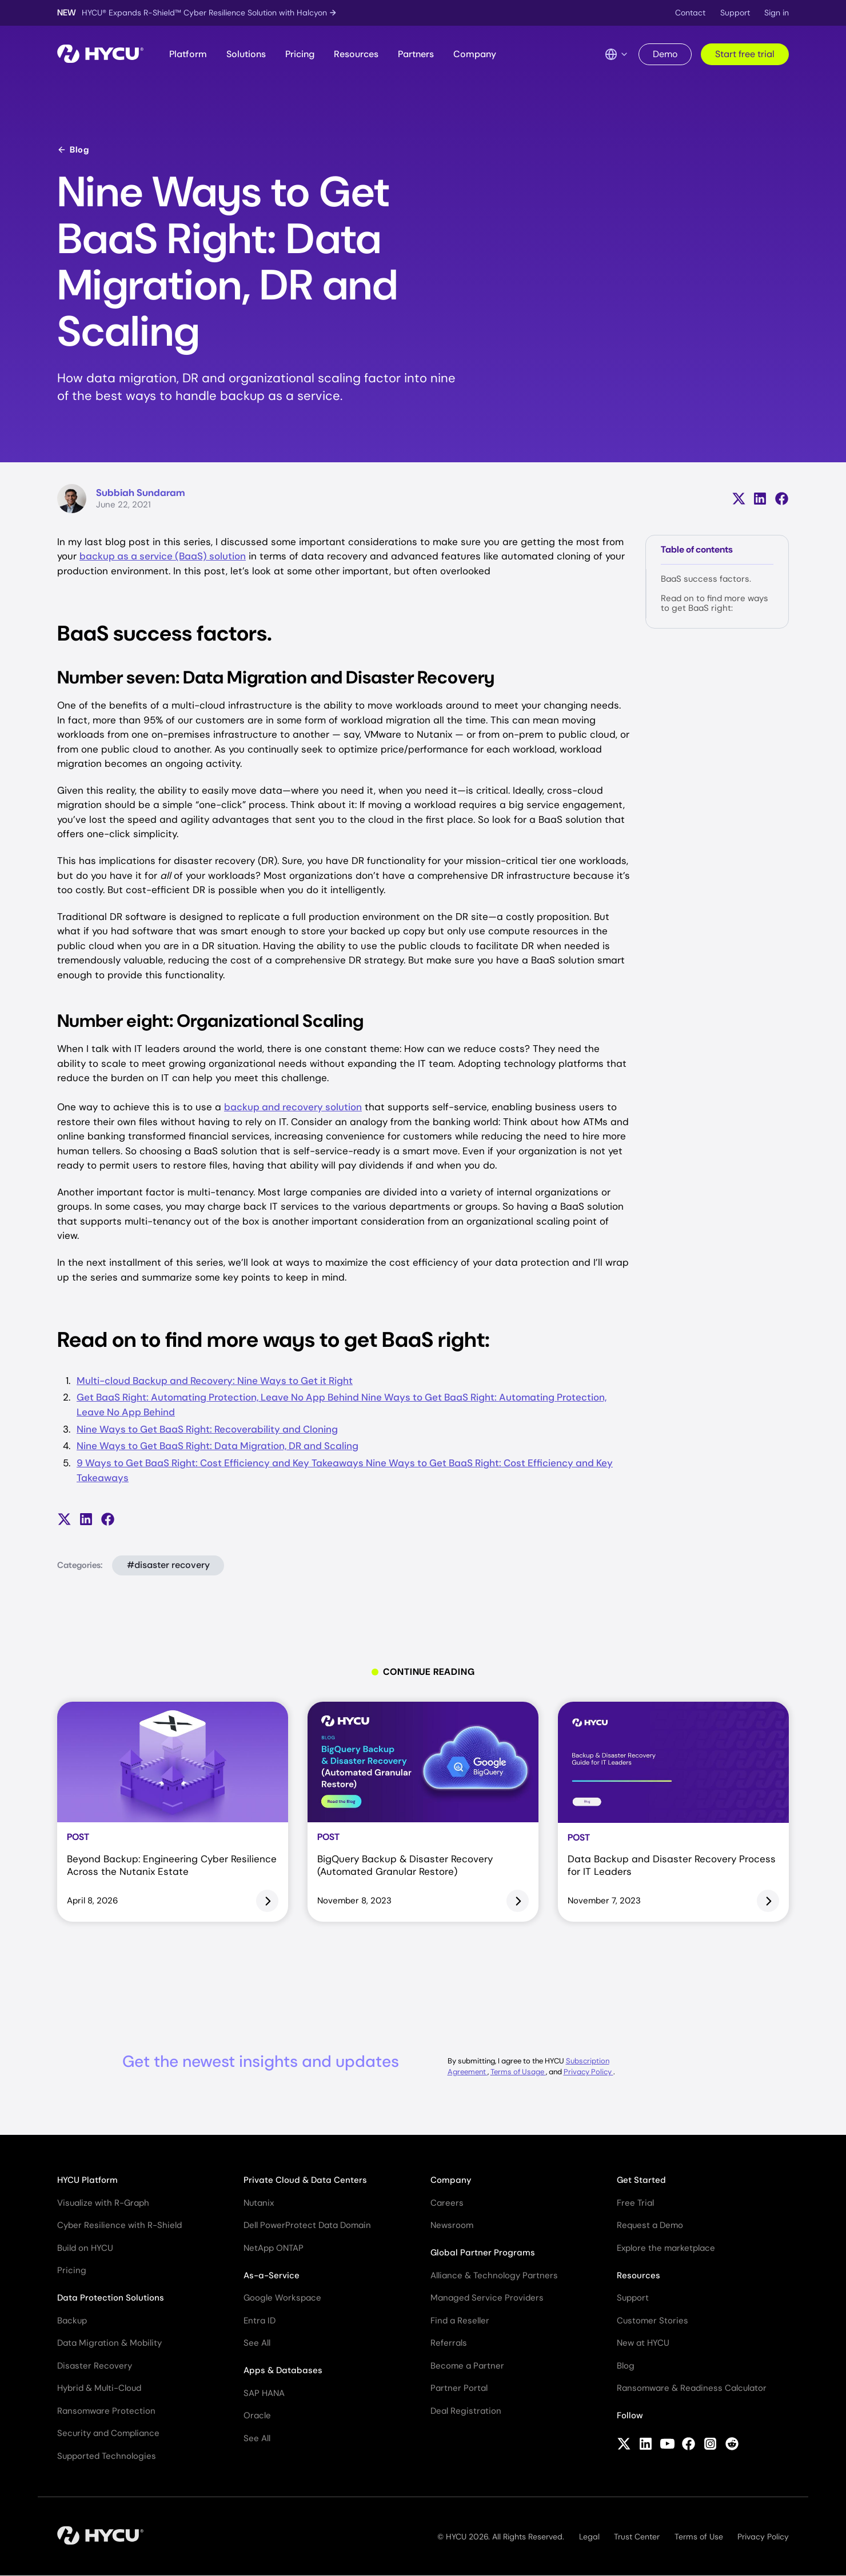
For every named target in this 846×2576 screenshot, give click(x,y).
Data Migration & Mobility (109, 2343)
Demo (665, 54)
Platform (188, 54)
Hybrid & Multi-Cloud (99, 2388)
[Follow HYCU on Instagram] (710, 2445)
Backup (72, 2320)
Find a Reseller (459, 2320)
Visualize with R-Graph (103, 2203)
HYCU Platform (87, 2180)
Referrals (448, 2343)
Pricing (299, 54)
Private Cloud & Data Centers (305, 2180)
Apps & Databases (283, 2370)
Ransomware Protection (106, 2411)
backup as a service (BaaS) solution (162, 556)
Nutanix (259, 2203)
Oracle (257, 2415)
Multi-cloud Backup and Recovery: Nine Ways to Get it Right (215, 1380)
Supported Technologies (106, 2456)
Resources (356, 54)
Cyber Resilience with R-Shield (119, 2225)
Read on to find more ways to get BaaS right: (714, 603)
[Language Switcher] (617, 54)
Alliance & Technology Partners (494, 2275)
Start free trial (745, 54)
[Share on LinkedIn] (760, 498)
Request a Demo (650, 2225)
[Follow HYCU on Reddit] (732, 2445)
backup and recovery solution (293, 1107)
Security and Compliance (108, 2433)
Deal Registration (465, 2411)
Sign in (776, 12)
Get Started (641, 2180)
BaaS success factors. (706, 579)
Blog (73, 149)
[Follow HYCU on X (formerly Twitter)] (624, 2445)
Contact (690, 12)
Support (735, 12)
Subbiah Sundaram (140, 492)
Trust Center (637, 2536)
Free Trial (635, 2203)
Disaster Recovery (94, 2365)
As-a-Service (272, 2275)
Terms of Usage (518, 2072)
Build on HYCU (85, 2248)
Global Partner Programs (482, 2252)
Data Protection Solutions (110, 2297)
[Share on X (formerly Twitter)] (739, 498)
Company (474, 54)
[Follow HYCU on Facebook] (688, 2445)
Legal (589, 2536)
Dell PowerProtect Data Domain (307, 2225)
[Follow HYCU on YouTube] (667, 2445)
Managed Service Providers (487, 2297)
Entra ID (260, 2320)
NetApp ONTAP (274, 2248)
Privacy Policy (588, 2072)
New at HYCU (643, 2343)
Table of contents (697, 549)
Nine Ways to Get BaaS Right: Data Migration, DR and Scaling (217, 1445)
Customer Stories (652, 2320)
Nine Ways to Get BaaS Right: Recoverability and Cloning (207, 1429)
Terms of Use (699, 2536)
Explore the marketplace (666, 2248)
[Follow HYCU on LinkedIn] (646, 2445)
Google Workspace (282, 2297)
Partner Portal (459, 2388)
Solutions (246, 54)
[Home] (100, 55)
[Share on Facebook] (782, 498)
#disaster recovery (168, 1565)
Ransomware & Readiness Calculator (692, 2388)
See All (257, 2343)
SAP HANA (264, 2393)
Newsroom (451, 2225)
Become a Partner (467, 2365)
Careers (447, 2203)
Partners (416, 54)
